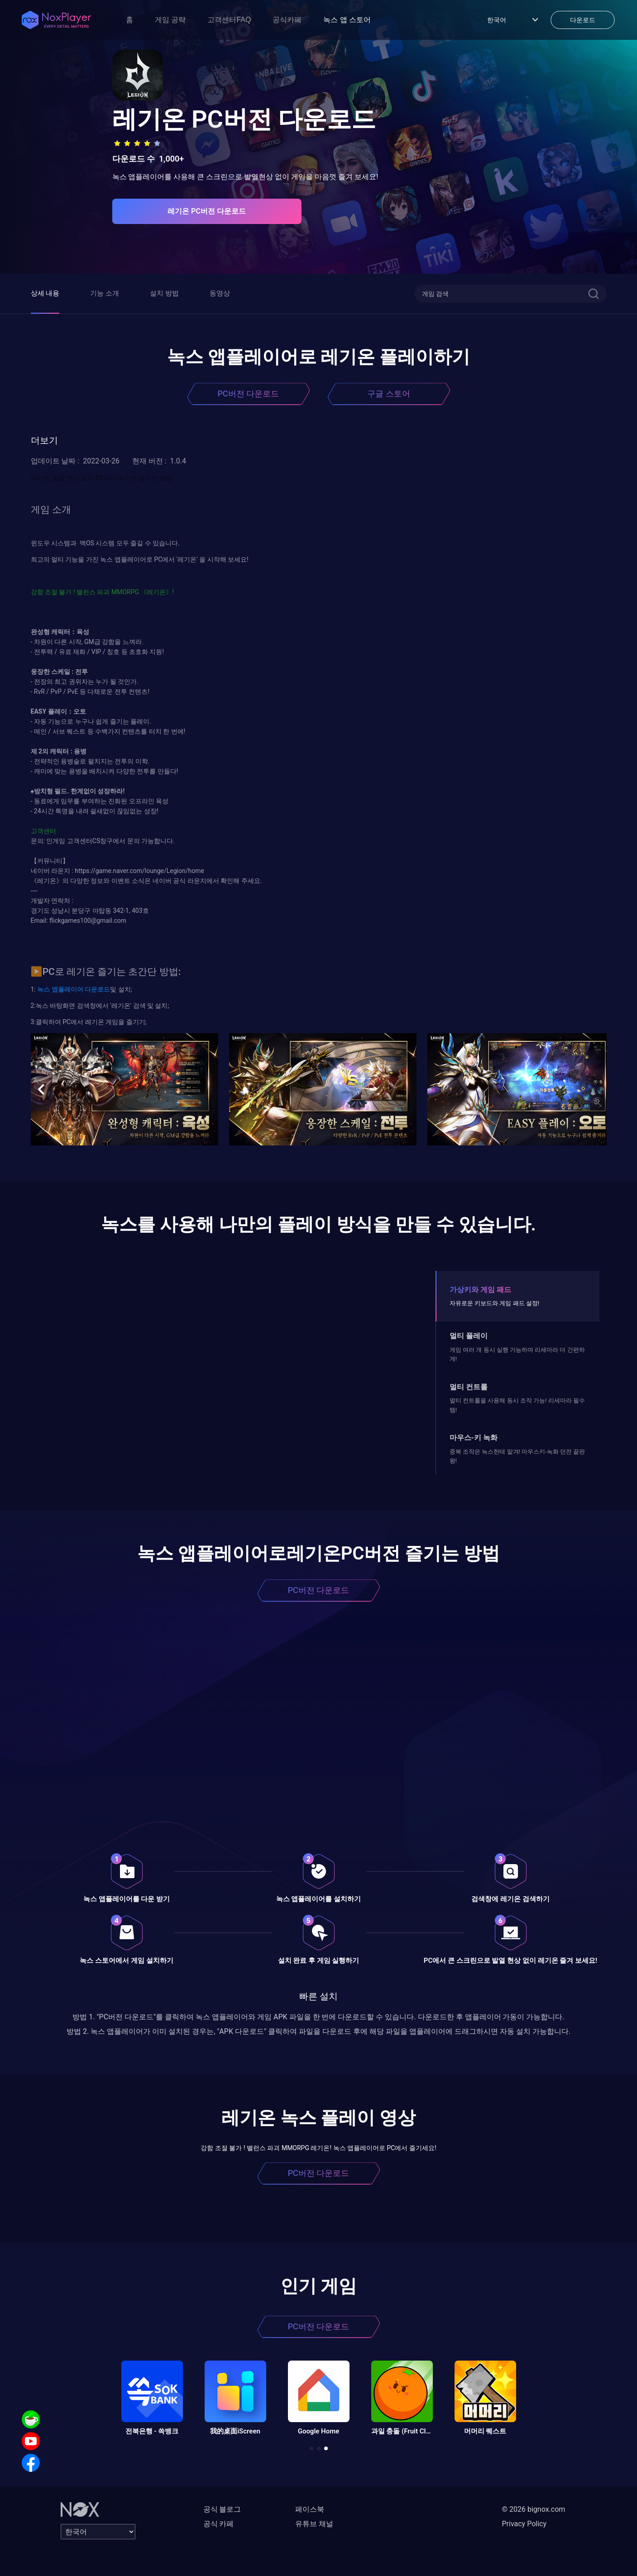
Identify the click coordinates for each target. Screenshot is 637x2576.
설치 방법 (164, 293)
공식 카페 (218, 2523)
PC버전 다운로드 (248, 393)
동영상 (220, 293)
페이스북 (309, 2509)
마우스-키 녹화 (474, 1437)
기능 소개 (104, 293)
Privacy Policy (524, 2523)
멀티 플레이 (469, 1335)
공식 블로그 (222, 2509)
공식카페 (287, 20)
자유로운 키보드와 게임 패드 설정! (494, 1303)
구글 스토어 (388, 393)
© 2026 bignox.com (533, 2509)
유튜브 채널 (314, 2523)
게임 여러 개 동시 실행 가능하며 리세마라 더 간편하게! (517, 1354)
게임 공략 (170, 20)
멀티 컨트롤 (469, 1387)
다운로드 (96, 989)
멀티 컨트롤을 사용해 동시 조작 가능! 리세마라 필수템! (517, 1405)
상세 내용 (45, 293)
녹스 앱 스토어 (347, 20)
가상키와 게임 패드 (480, 1289)
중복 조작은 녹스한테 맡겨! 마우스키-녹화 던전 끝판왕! (517, 1456)
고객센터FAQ (229, 20)
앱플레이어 (66, 989)
